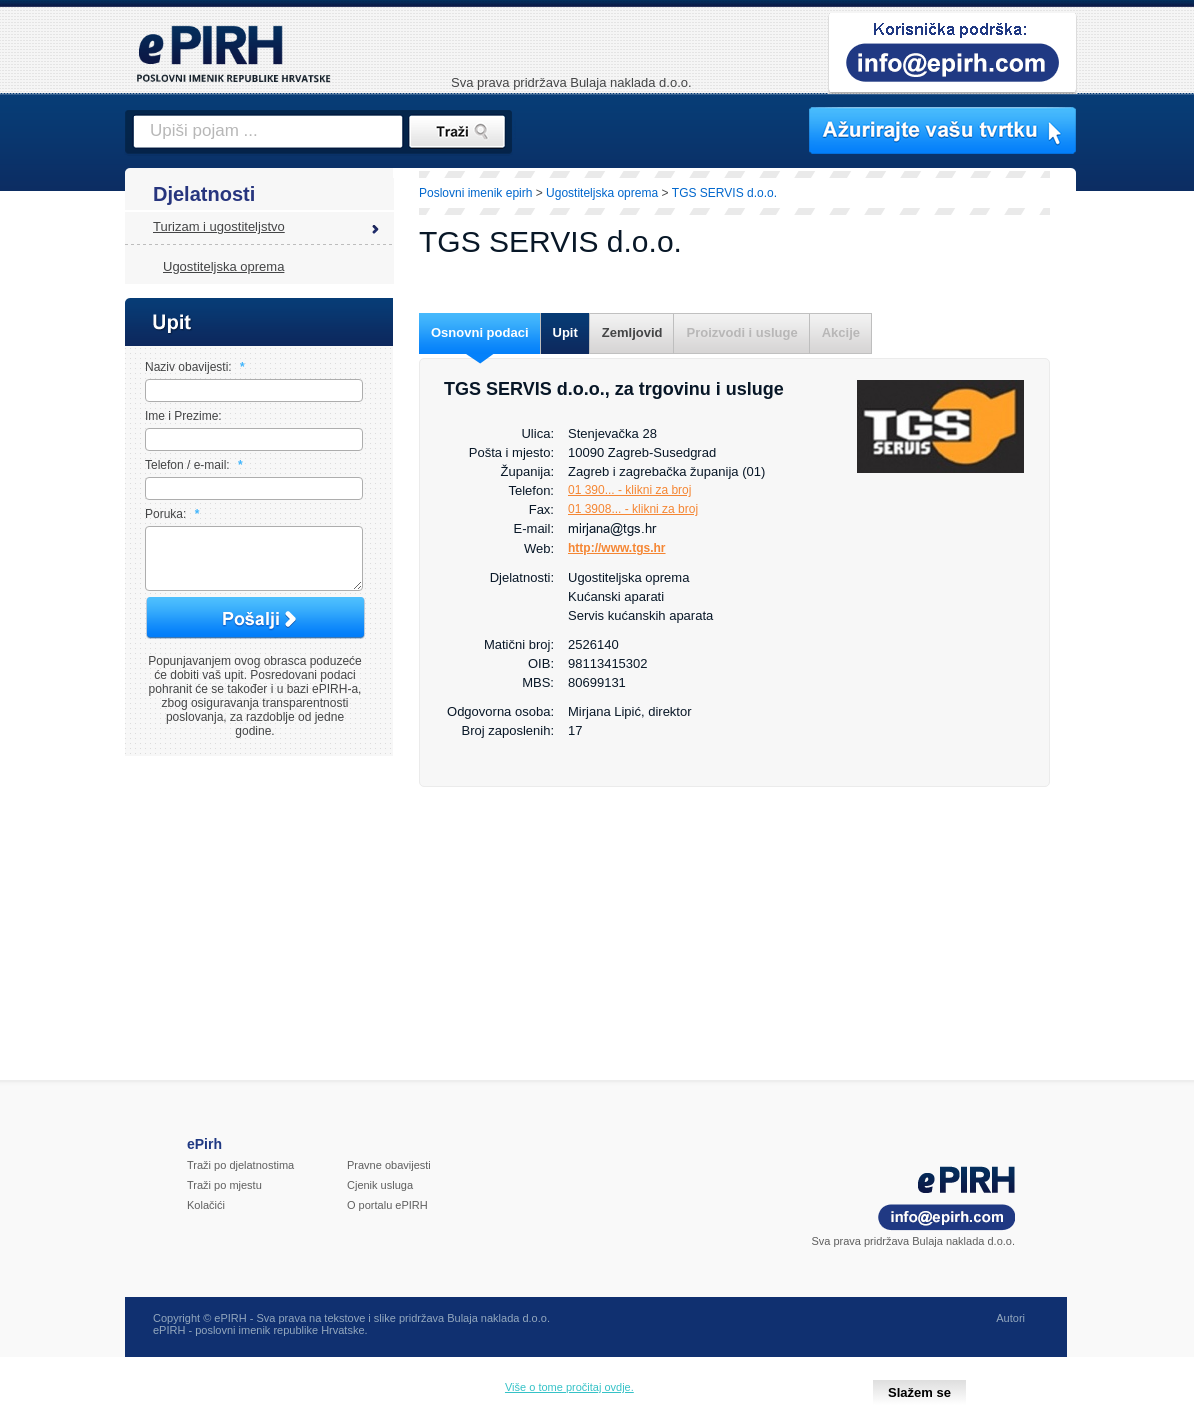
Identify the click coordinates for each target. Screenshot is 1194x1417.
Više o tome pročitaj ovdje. (569, 1387)
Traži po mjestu (224, 1197)
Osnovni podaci (480, 332)
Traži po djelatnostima (240, 1177)
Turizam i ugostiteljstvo (219, 226)
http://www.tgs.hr (617, 548)
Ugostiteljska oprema (223, 266)
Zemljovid (632, 332)
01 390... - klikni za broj (629, 490)
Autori (1010, 1330)
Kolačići (206, 1217)
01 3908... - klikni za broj (633, 509)
